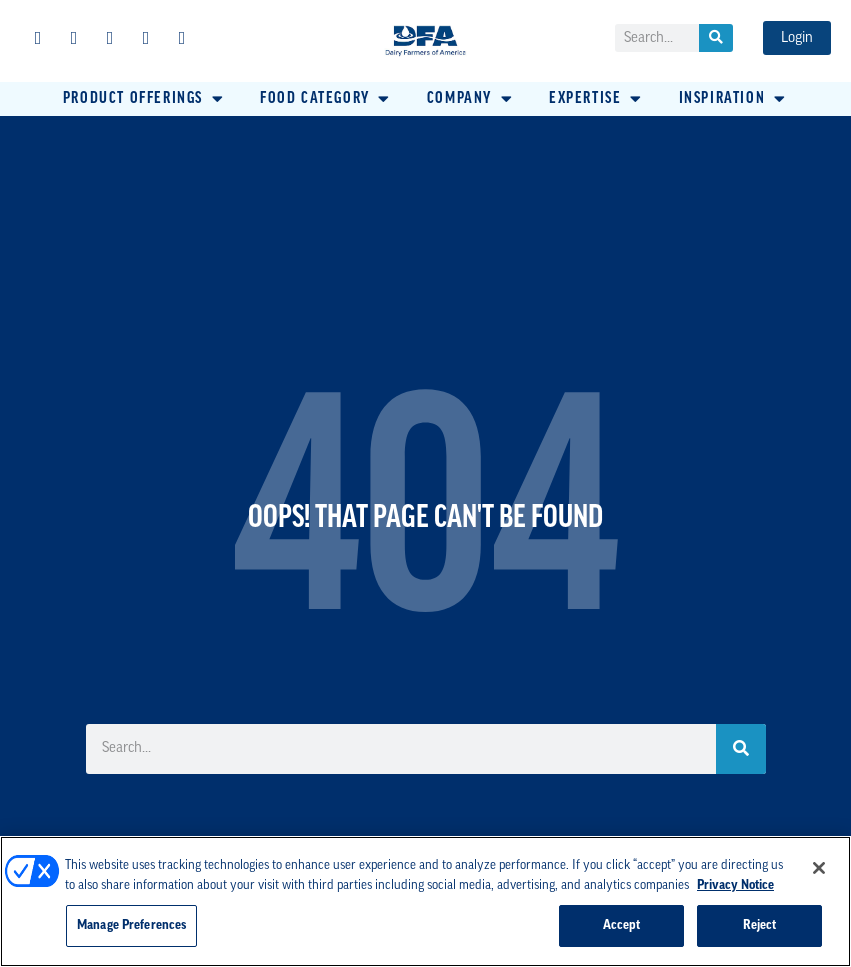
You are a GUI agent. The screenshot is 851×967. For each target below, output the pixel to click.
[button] (144, 99)
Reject (760, 925)
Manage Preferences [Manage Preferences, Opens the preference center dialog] (131, 925)
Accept (622, 925)
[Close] (819, 868)
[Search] (716, 38)
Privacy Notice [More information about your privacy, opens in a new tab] (735, 885)
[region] (425, 901)
